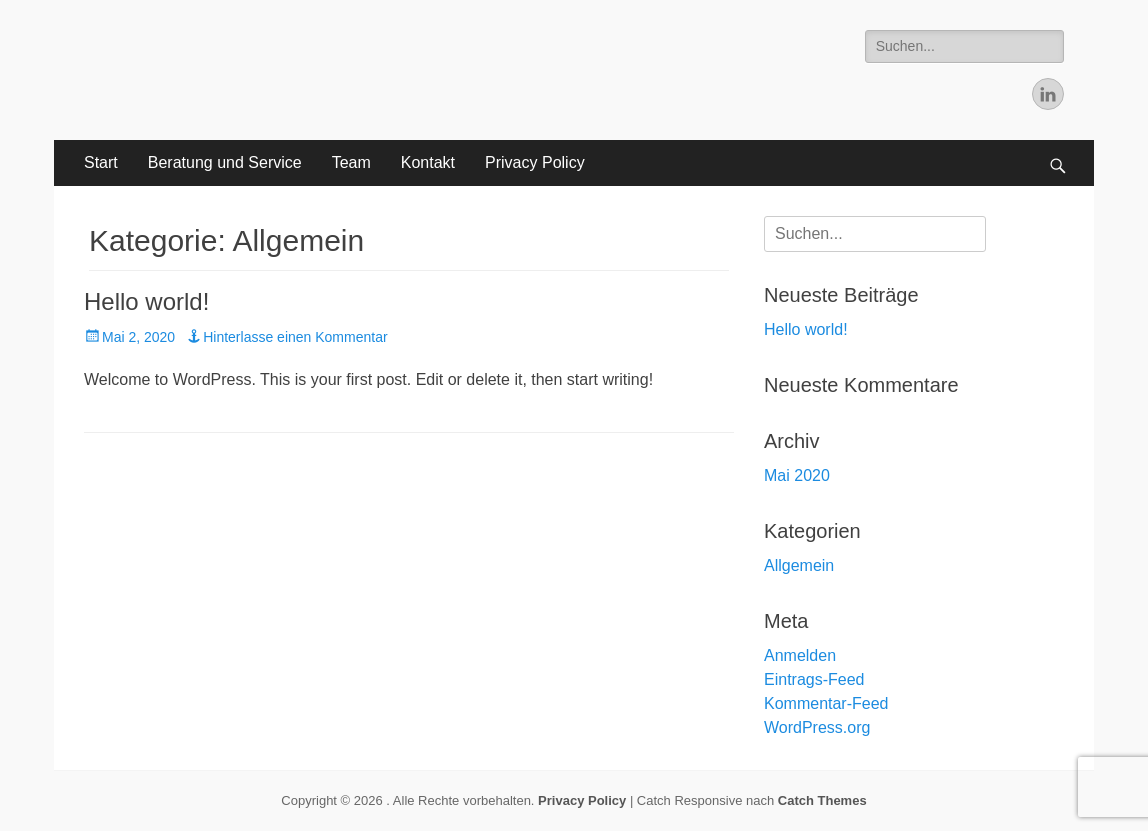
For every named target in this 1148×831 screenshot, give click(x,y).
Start (101, 162)
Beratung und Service (225, 162)
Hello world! (146, 301)
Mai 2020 (797, 475)
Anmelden (800, 655)
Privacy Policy (535, 162)
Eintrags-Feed (814, 679)
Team (351, 162)
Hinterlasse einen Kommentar (295, 337)
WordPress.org (817, 727)
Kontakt (428, 162)
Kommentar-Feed (826, 703)
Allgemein (799, 565)
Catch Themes (822, 800)
